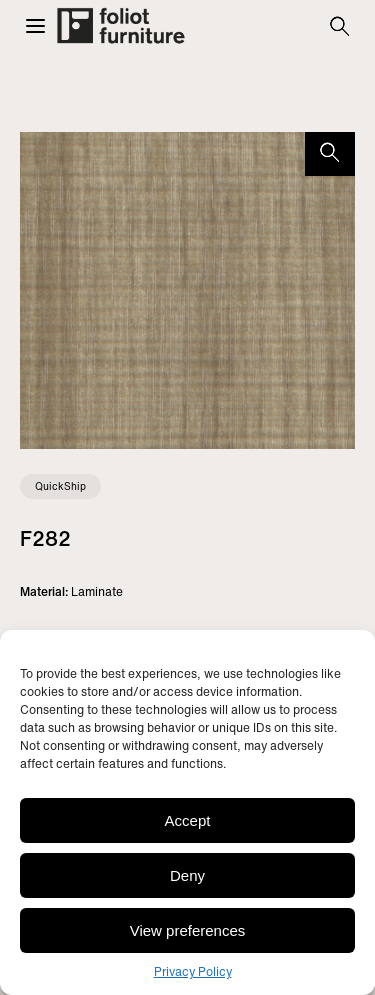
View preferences (188, 930)
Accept (188, 820)
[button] (35, 26)
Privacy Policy (193, 971)
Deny (187, 875)
